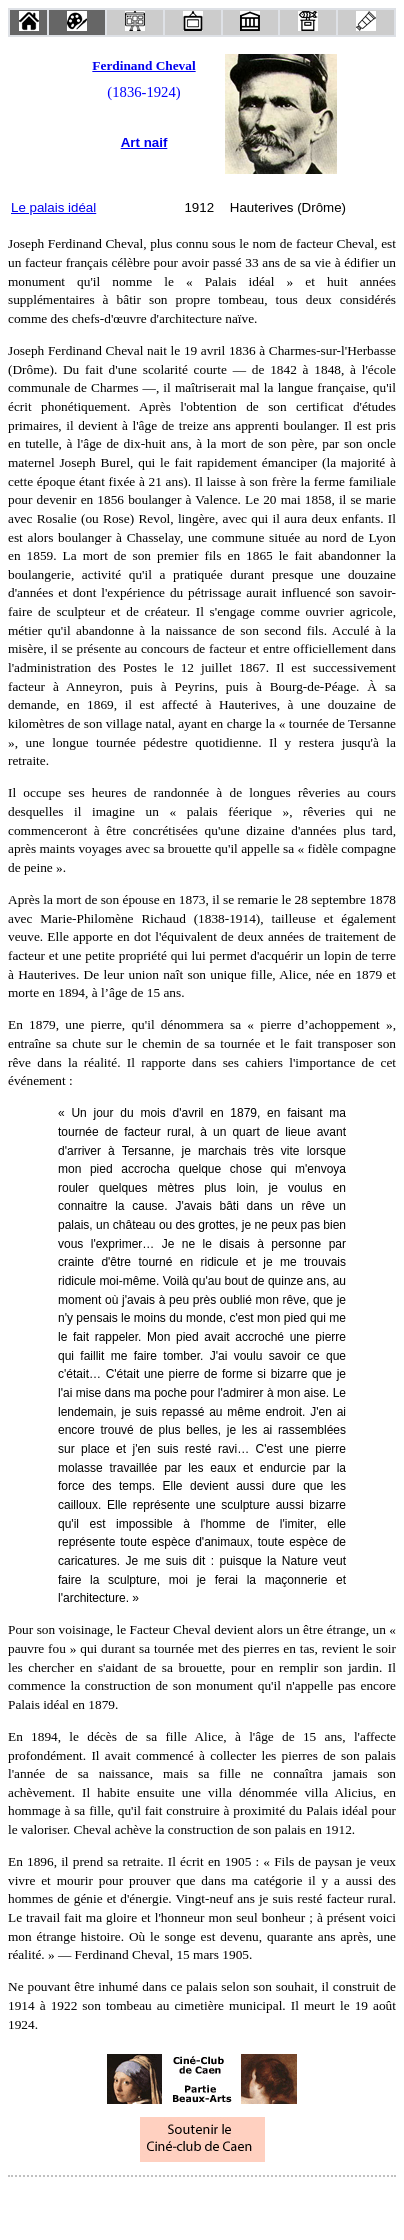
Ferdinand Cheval (143, 65)
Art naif (144, 142)
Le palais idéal (53, 207)
